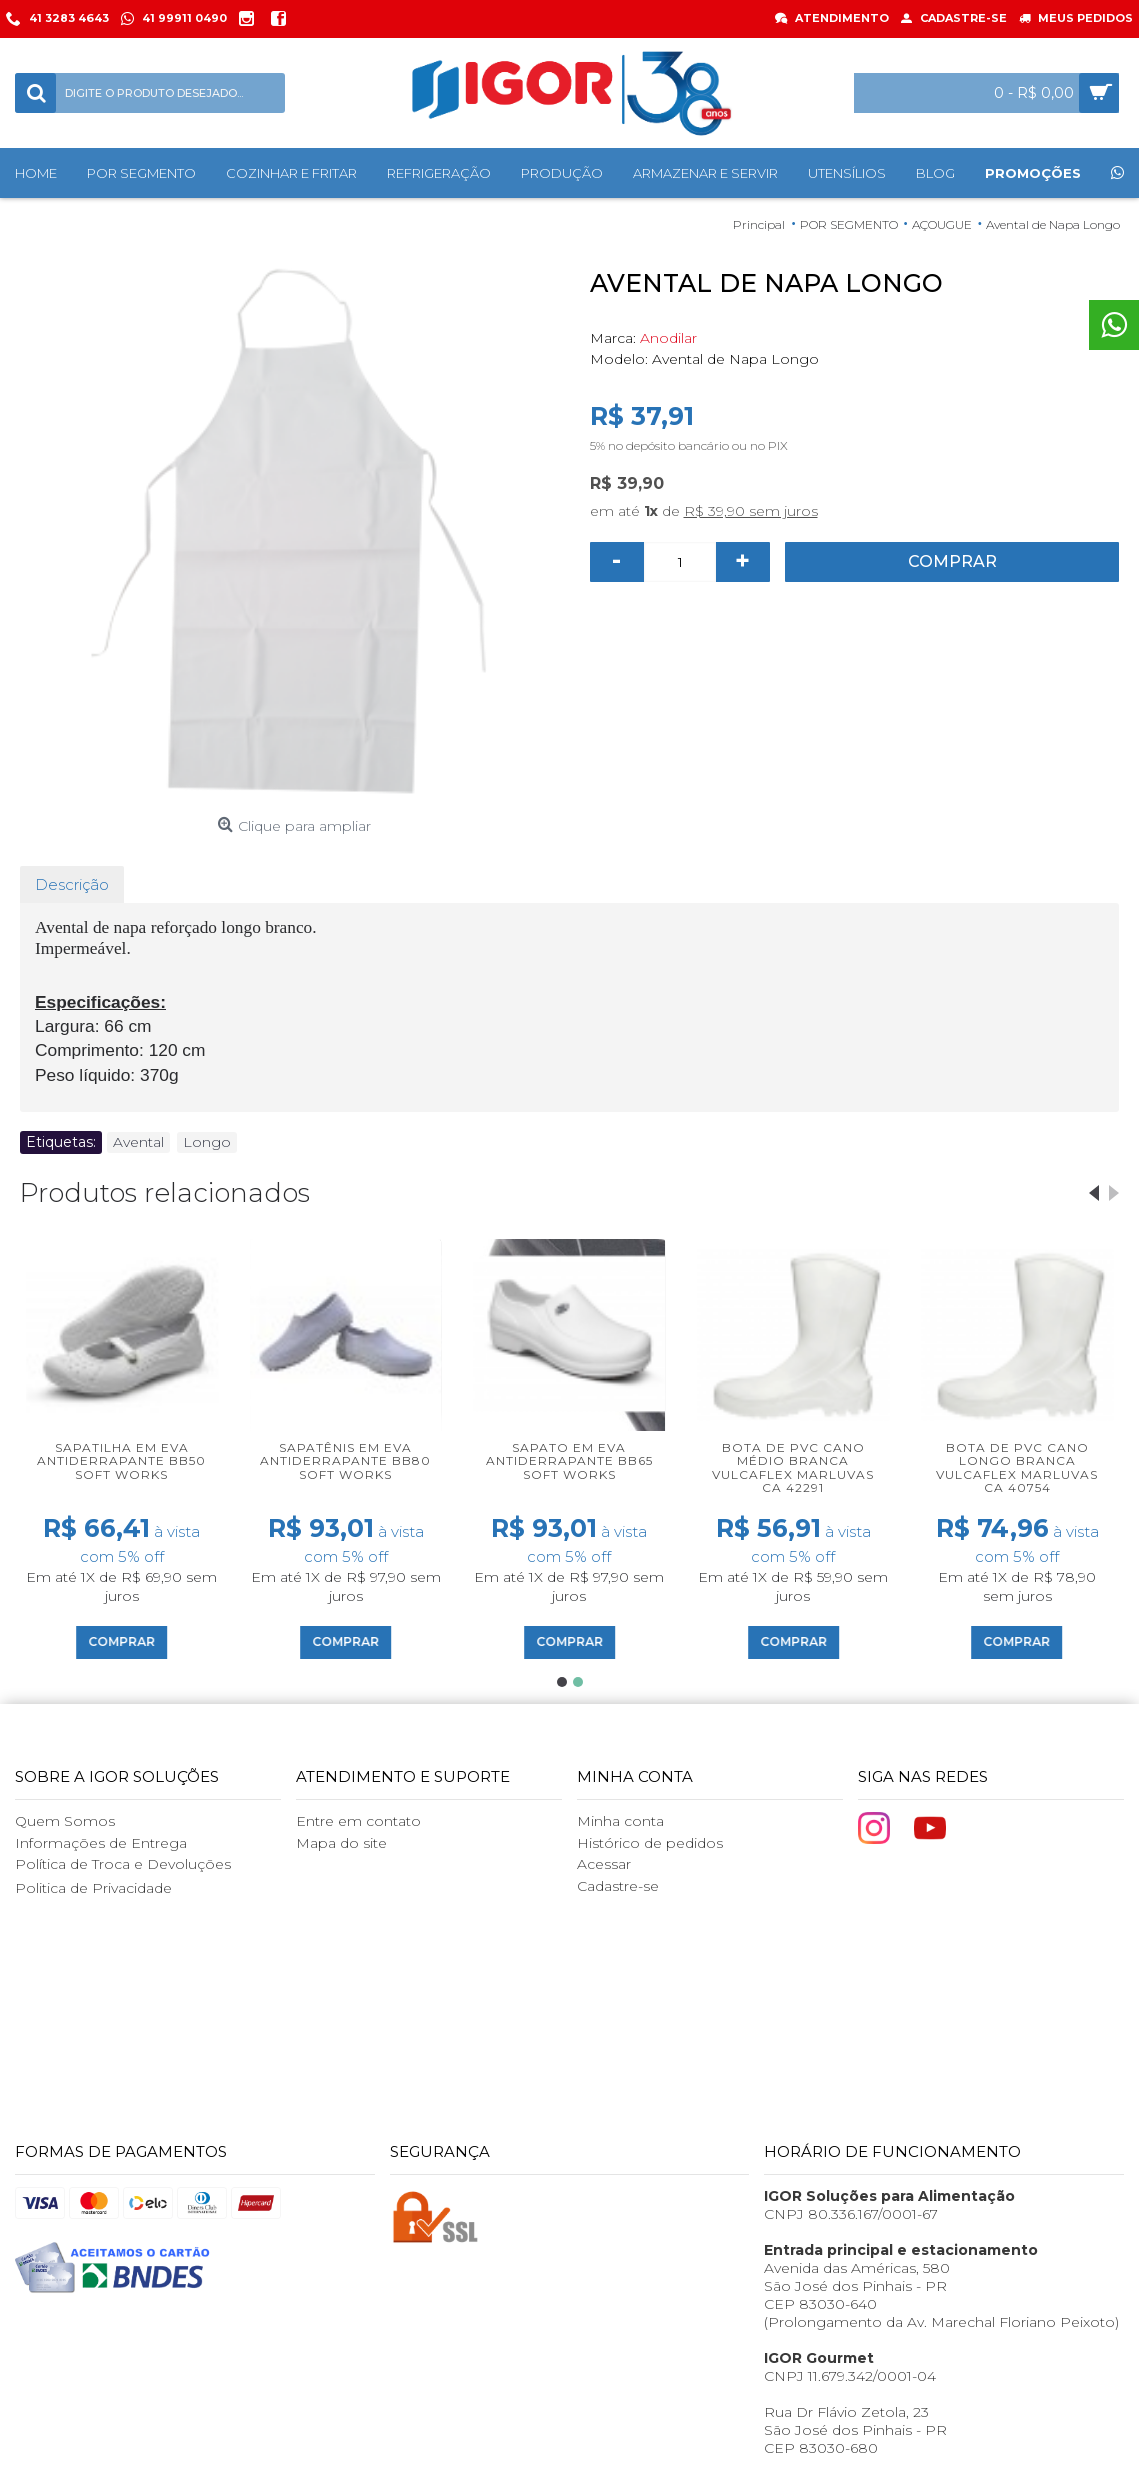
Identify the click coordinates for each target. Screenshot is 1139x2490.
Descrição (72, 884)
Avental (138, 1142)
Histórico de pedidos (650, 1843)
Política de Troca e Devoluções (123, 1864)
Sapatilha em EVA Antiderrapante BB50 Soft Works (121, 1460)
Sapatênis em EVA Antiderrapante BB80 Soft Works (345, 1460)
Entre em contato (358, 1821)
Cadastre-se (618, 1886)
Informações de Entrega (101, 1843)
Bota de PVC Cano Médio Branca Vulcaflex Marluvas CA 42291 (793, 1467)
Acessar (604, 1864)
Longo (207, 1142)
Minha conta (620, 1821)
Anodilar (668, 338)
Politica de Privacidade (93, 1888)
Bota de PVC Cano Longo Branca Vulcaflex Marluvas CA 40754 (1017, 1467)
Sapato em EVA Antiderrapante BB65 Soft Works (569, 1460)
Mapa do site (341, 1843)
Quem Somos (65, 1821)
